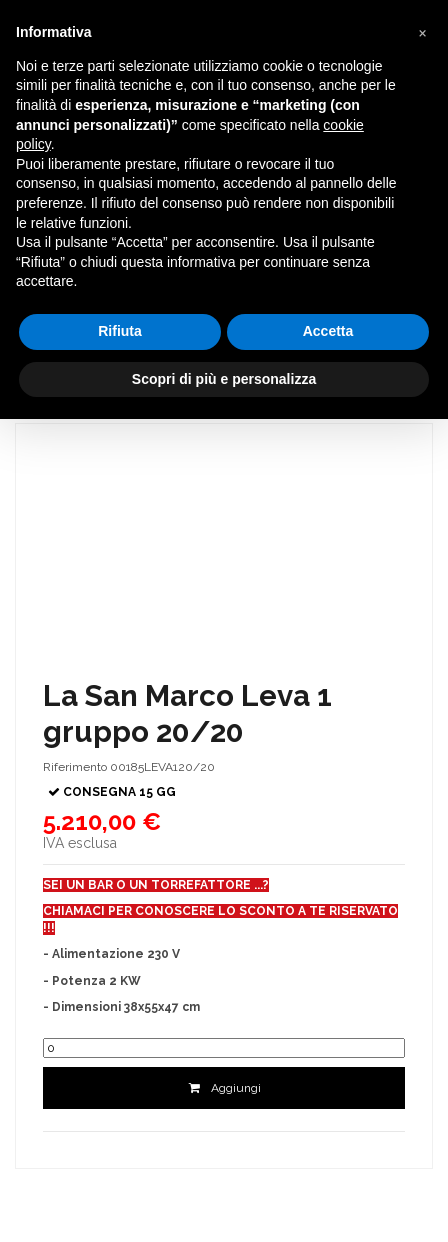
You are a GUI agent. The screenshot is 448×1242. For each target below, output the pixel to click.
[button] (422, 32)
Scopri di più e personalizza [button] (224, 379)
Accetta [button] (328, 331)
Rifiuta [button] (120, 331)
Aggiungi (224, 1088)
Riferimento (75, 767)
